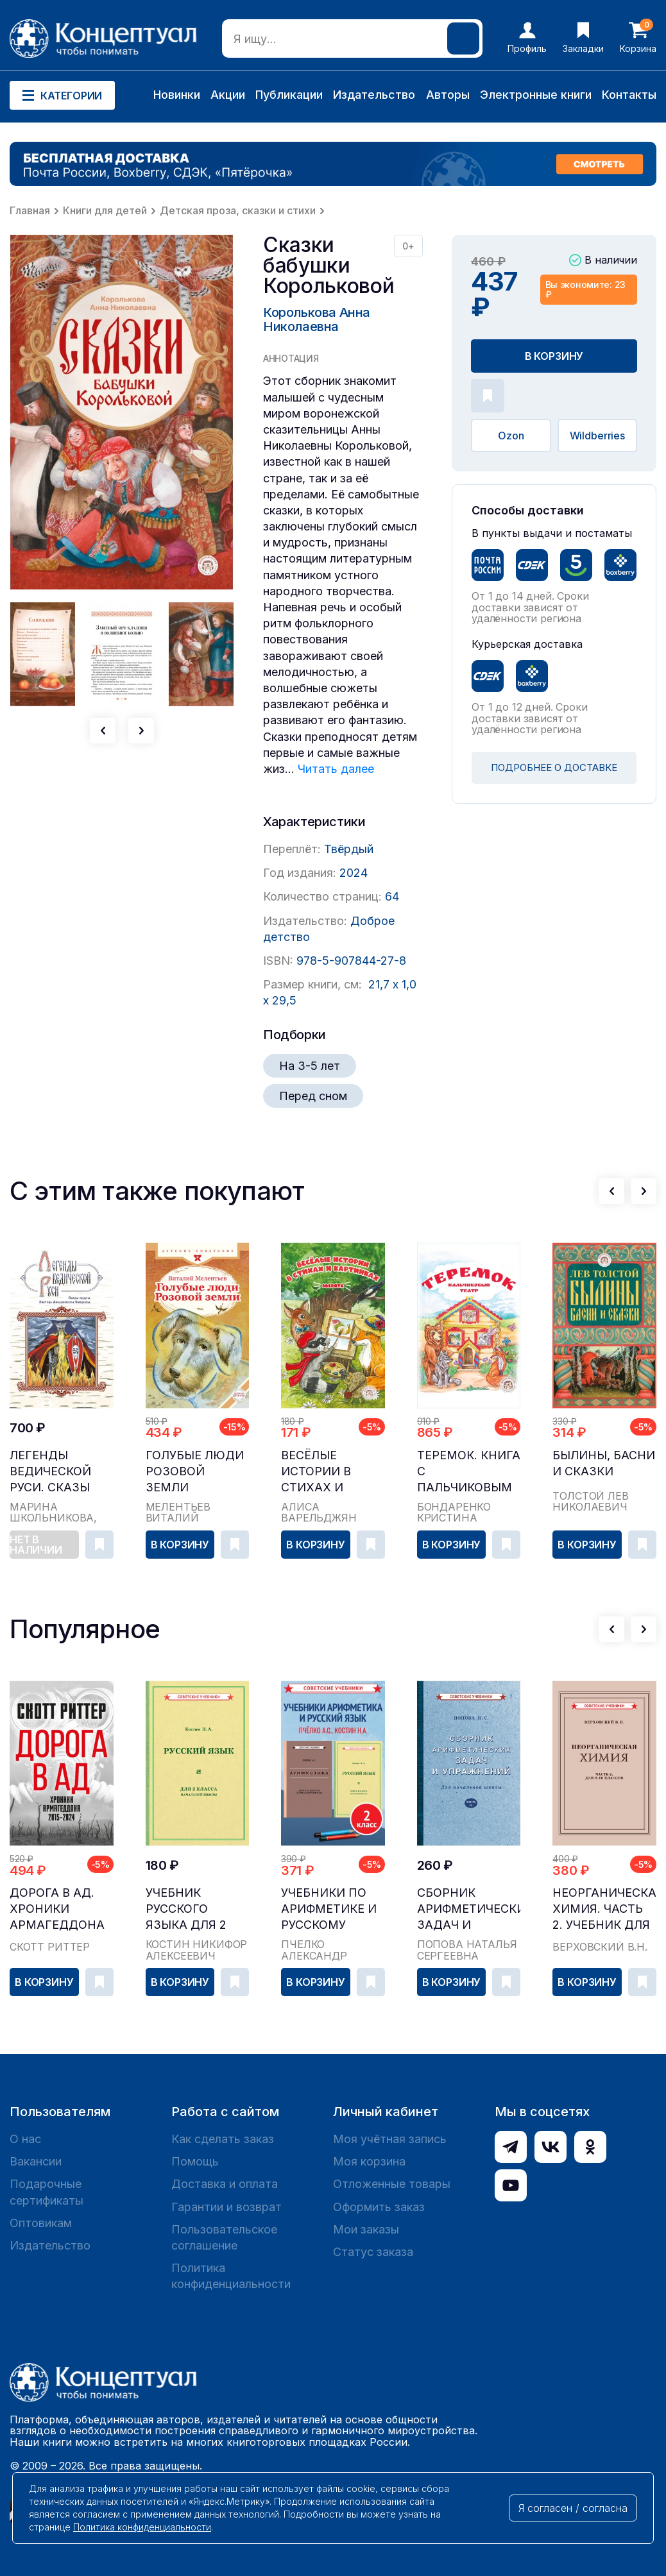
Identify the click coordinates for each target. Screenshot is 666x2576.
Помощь (195, 2161)
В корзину (554, 356)
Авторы (448, 94)
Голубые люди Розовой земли (195, 1471)
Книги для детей (105, 210)
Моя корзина (369, 2161)
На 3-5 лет (309, 1065)
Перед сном (313, 1096)
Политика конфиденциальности (231, 2276)
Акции (227, 94)
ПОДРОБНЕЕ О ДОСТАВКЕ (554, 767)
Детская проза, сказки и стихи (238, 210)
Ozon (511, 435)
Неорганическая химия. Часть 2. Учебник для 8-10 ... (604, 1909)
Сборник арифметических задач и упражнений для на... (469, 1909)
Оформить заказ (379, 2207)
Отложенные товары (391, 2183)
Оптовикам (41, 2223)
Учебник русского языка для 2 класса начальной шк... (186, 1909)
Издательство (374, 94)
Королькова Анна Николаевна (316, 319)
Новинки (176, 94)
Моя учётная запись (390, 2139)
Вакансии (36, 2161)
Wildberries (597, 435)
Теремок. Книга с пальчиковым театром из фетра (468, 1471)
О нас (25, 2139)
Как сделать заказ (222, 2139)
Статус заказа (373, 2251)
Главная (30, 210)
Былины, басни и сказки (603, 1463)
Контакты (629, 94)
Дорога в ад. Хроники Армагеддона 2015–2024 (57, 1909)
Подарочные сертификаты (46, 2192)
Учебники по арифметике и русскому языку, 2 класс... (329, 1909)
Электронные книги (536, 94)
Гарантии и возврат (226, 2207)
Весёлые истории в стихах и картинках (318, 1471)
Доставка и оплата (224, 2183)
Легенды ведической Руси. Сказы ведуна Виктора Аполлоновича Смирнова (61, 1471)
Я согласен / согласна (573, 2508)
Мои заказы (366, 2229)
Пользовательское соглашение (224, 2237)
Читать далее (336, 768)
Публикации (289, 94)
